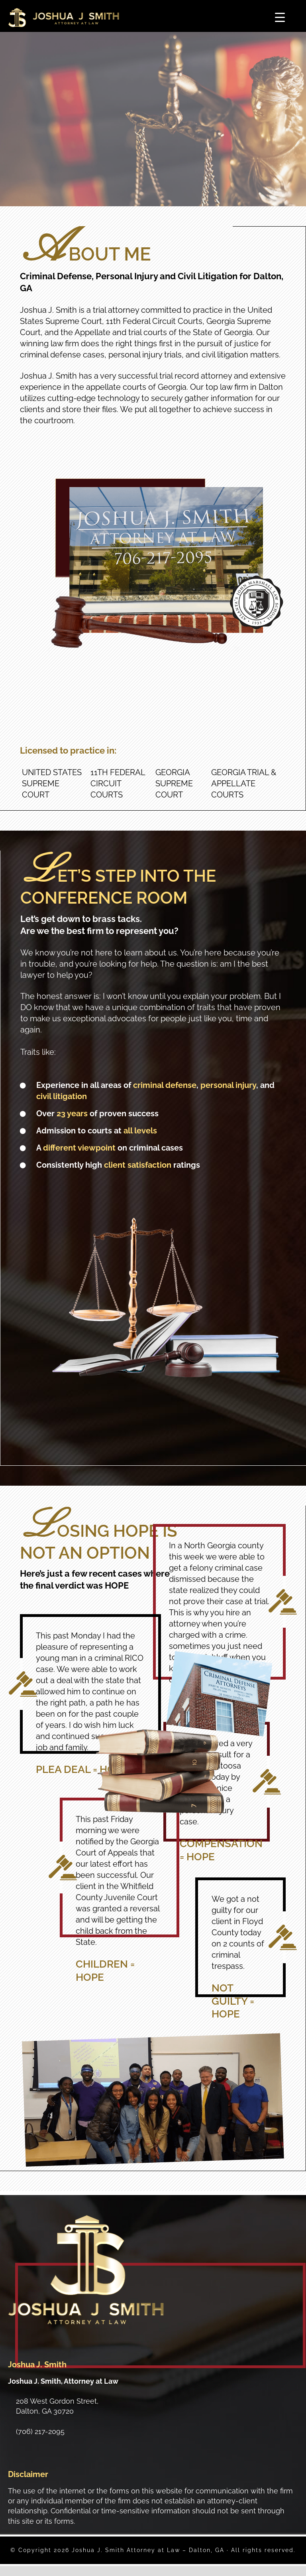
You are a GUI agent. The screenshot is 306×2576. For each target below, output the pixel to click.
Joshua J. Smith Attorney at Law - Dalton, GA (63, 17)
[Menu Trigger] (280, 17)
